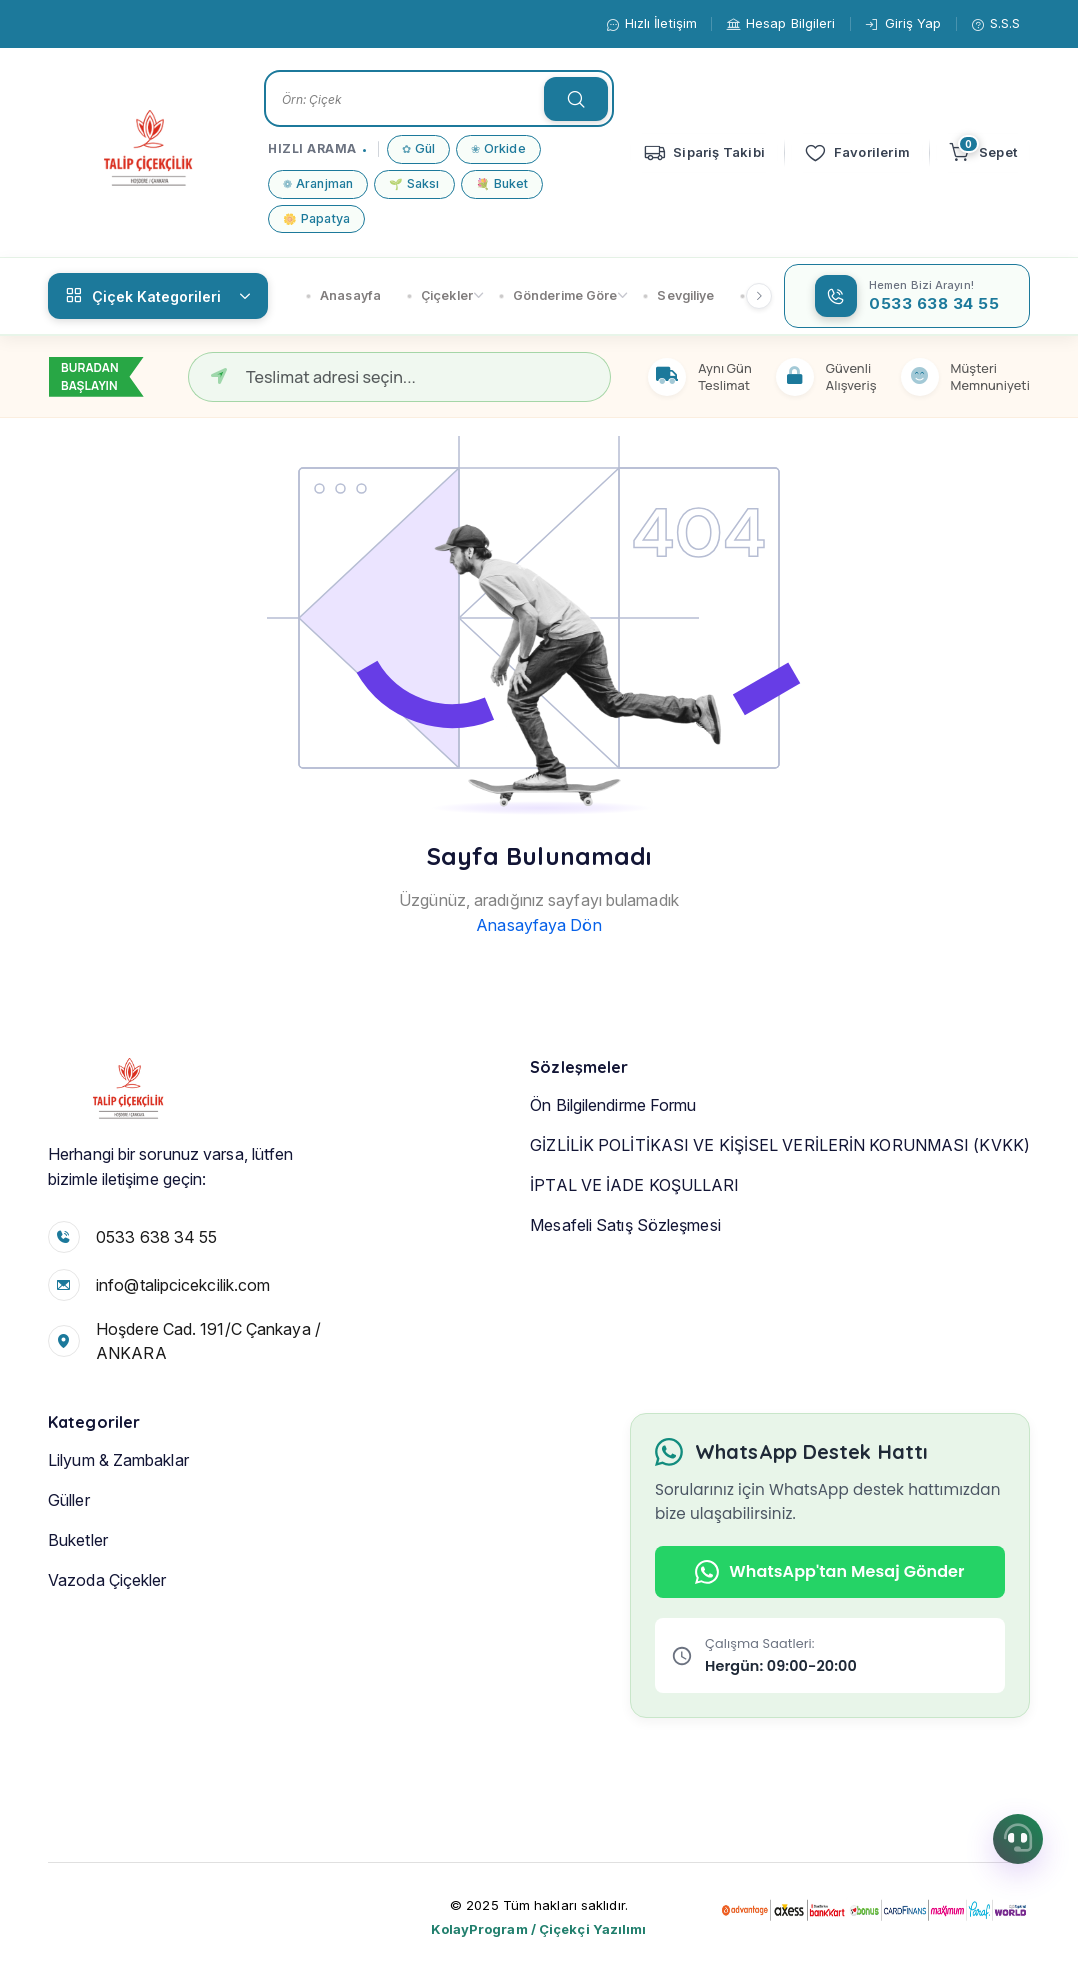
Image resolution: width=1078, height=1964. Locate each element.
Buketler (78, 1612)
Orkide (498, 149)
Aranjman (318, 184)
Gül (418, 149)
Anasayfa (343, 295)
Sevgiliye (678, 295)
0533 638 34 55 (156, 1249)
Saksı (414, 184)
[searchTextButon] (576, 99)
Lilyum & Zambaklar (118, 1532)
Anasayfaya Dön (538, 925)
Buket (502, 184)
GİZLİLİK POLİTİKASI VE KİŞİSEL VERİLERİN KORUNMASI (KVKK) (780, 1217)
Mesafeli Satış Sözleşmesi (625, 1297)
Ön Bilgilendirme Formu (613, 1177)
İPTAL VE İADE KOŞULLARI (634, 1257)
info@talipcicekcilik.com (183, 1297)
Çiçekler (440, 295)
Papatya (316, 219)
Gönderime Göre (558, 295)
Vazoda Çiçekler (107, 1652)
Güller (69, 1572)
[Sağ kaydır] (759, 296)
